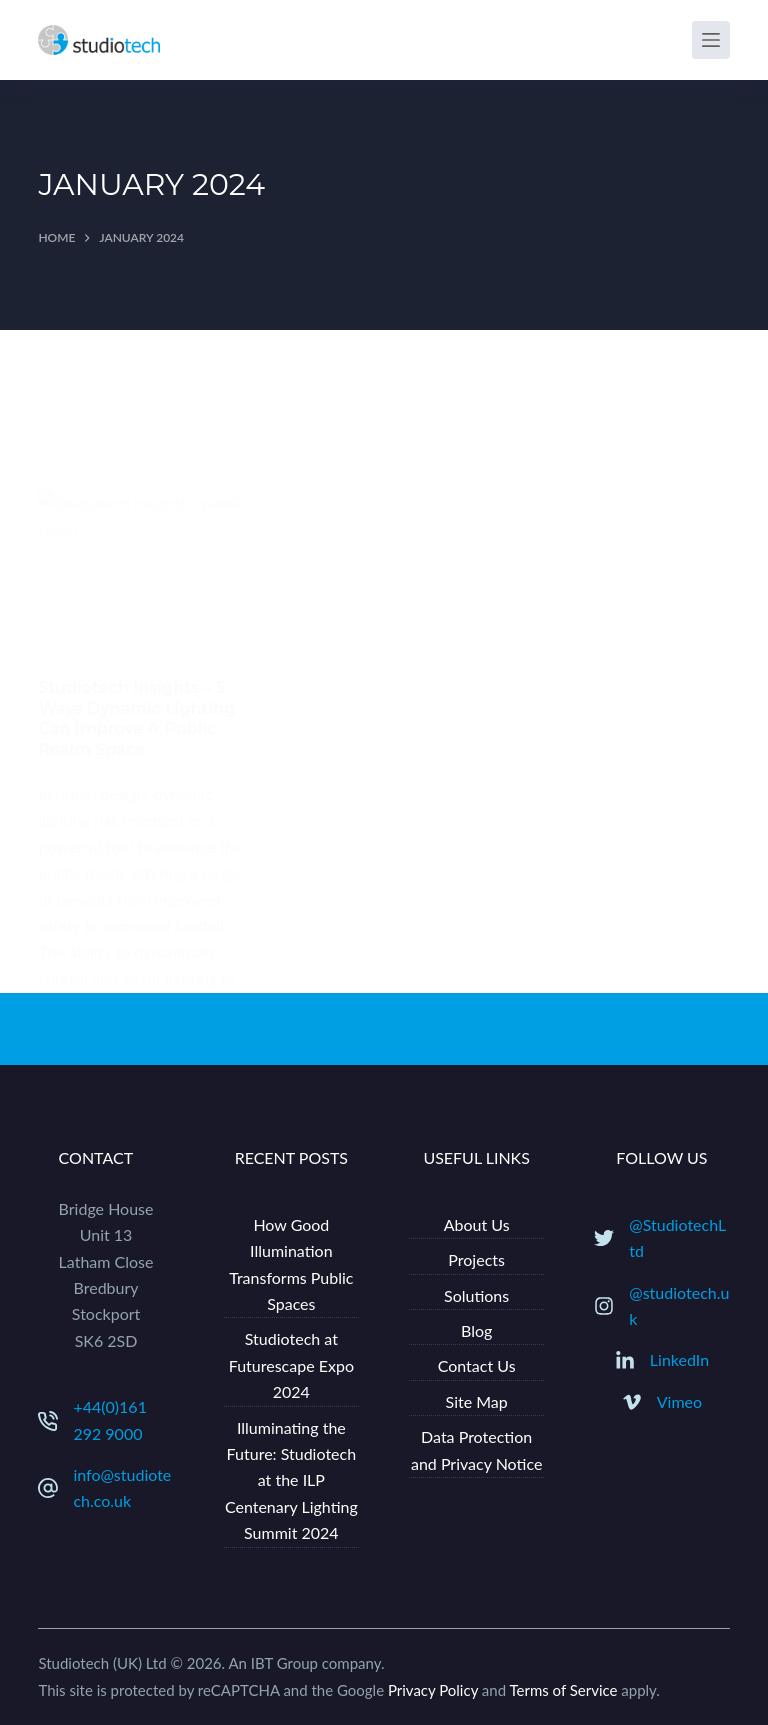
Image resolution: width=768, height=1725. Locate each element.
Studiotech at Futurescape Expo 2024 (291, 1365)
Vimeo (679, 1401)
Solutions (476, 1295)
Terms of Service (563, 1690)
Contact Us (477, 1365)
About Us (477, 1224)
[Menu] (711, 40)
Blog (476, 1330)
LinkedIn (679, 1359)
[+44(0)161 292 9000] (48, 1421)
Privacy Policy (433, 1690)
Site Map (477, 1401)
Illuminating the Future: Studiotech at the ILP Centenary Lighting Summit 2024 (291, 1480)
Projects (476, 1259)
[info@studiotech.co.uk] (48, 1488)
